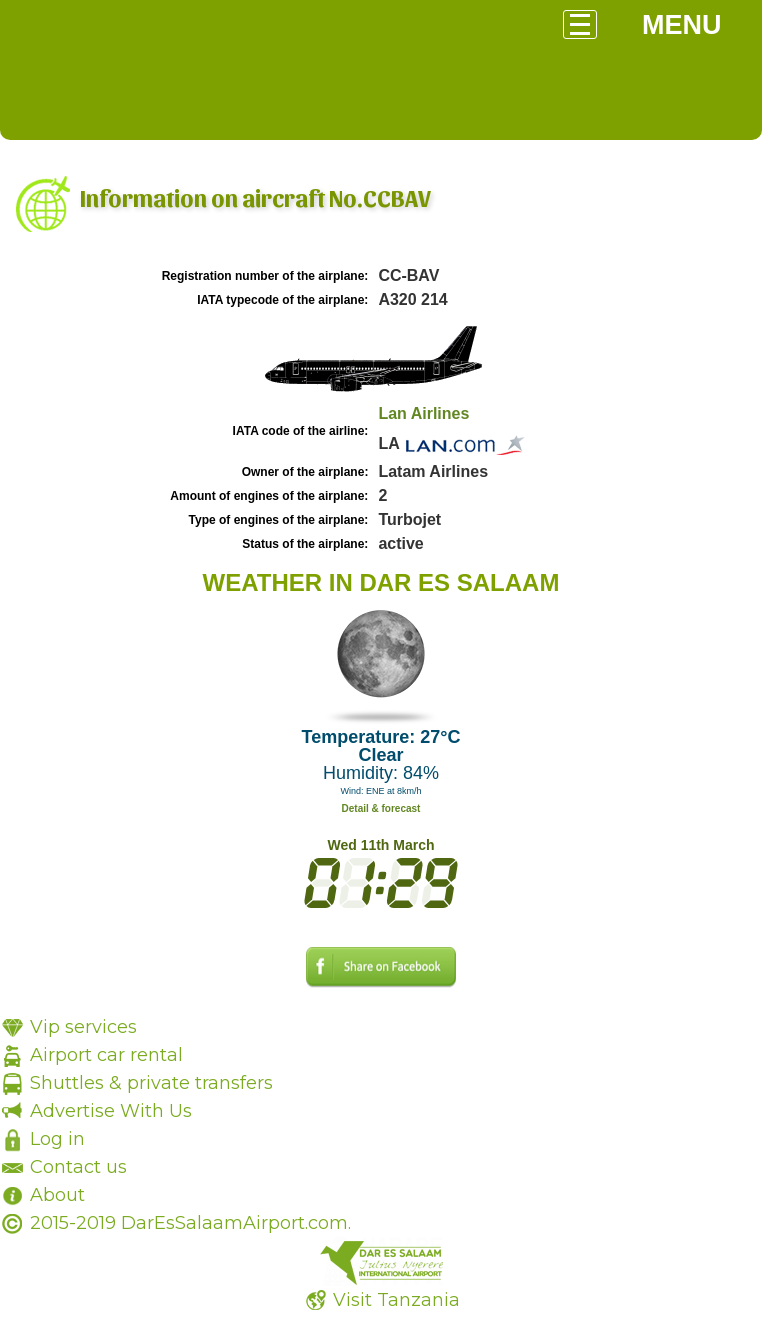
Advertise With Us (111, 1111)
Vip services (83, 1027)
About (57, 1195)
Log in (57, 1139)
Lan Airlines (423, 413)
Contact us (78, 1167)
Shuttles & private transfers (151, 1083)
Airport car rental (106, 1055)
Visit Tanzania (396, 1300)
